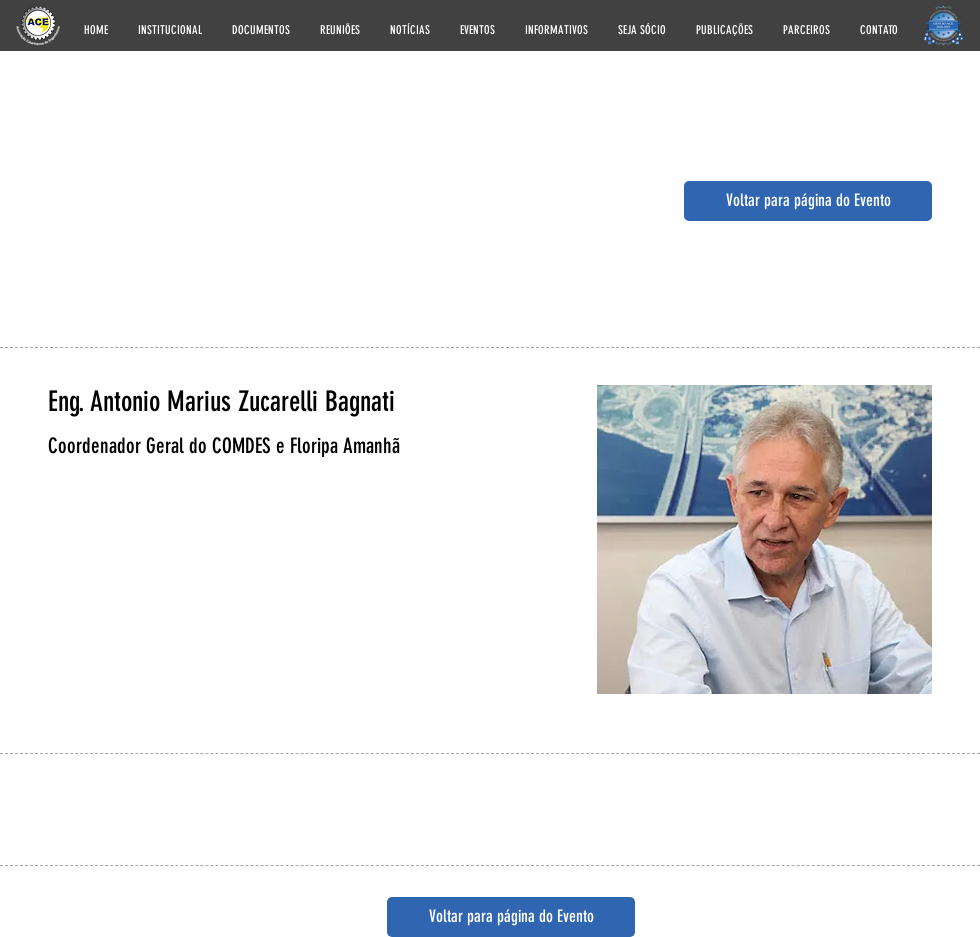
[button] (170, 27)
